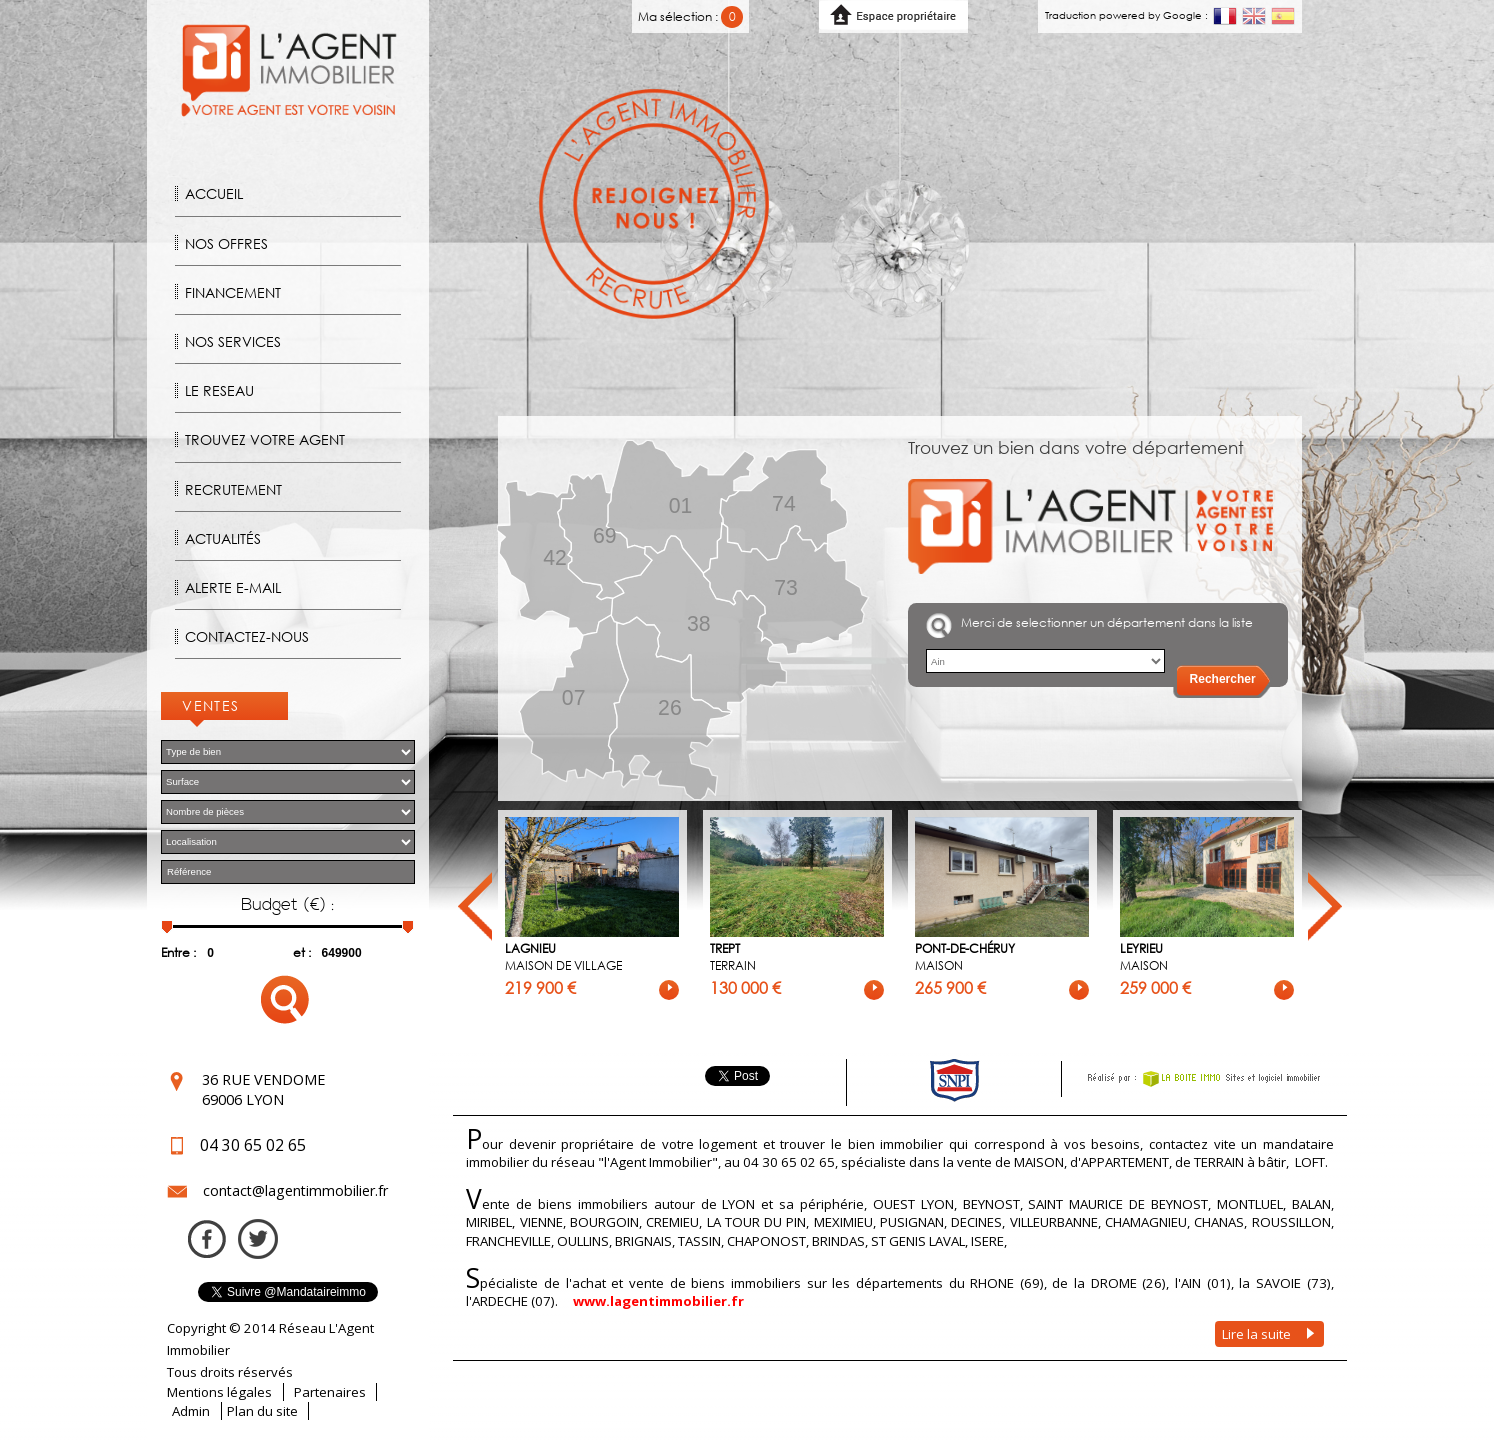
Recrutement (233, 489)
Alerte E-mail (233, 587)
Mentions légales (219, 1392)
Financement (233, 292)
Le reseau (219, 390)
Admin (191, 1411)
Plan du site (262, 1411)
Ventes (211, 705)
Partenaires (330, 1392)
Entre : (178, 952)
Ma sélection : (690, 16)
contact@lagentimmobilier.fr (295, 1190)
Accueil (214, 193)
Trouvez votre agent (265, 439)
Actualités (223, 538)
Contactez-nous (247, 636)
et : (302, 952)
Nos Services (233, 341)
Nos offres (226, 243)
